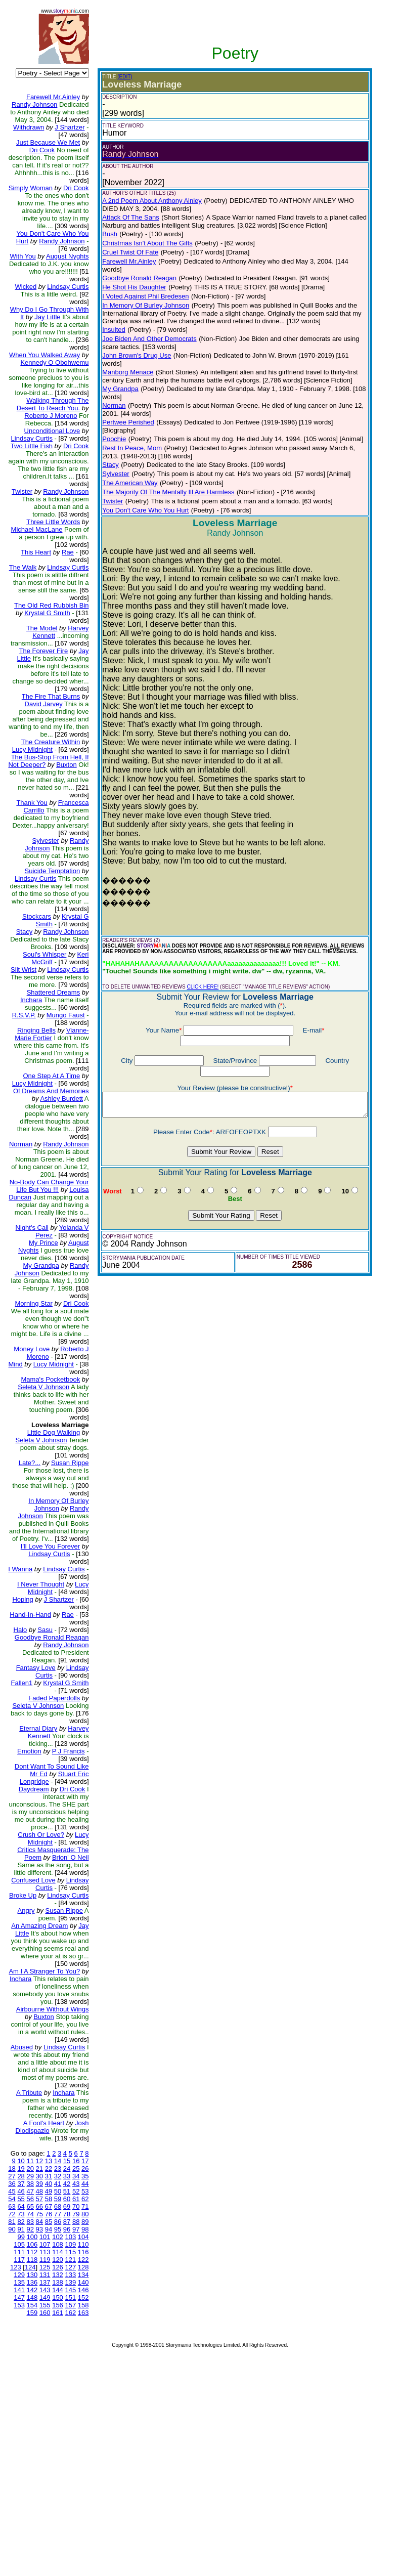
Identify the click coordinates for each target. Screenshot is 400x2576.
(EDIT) (116, 76)
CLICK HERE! (194, 956)
